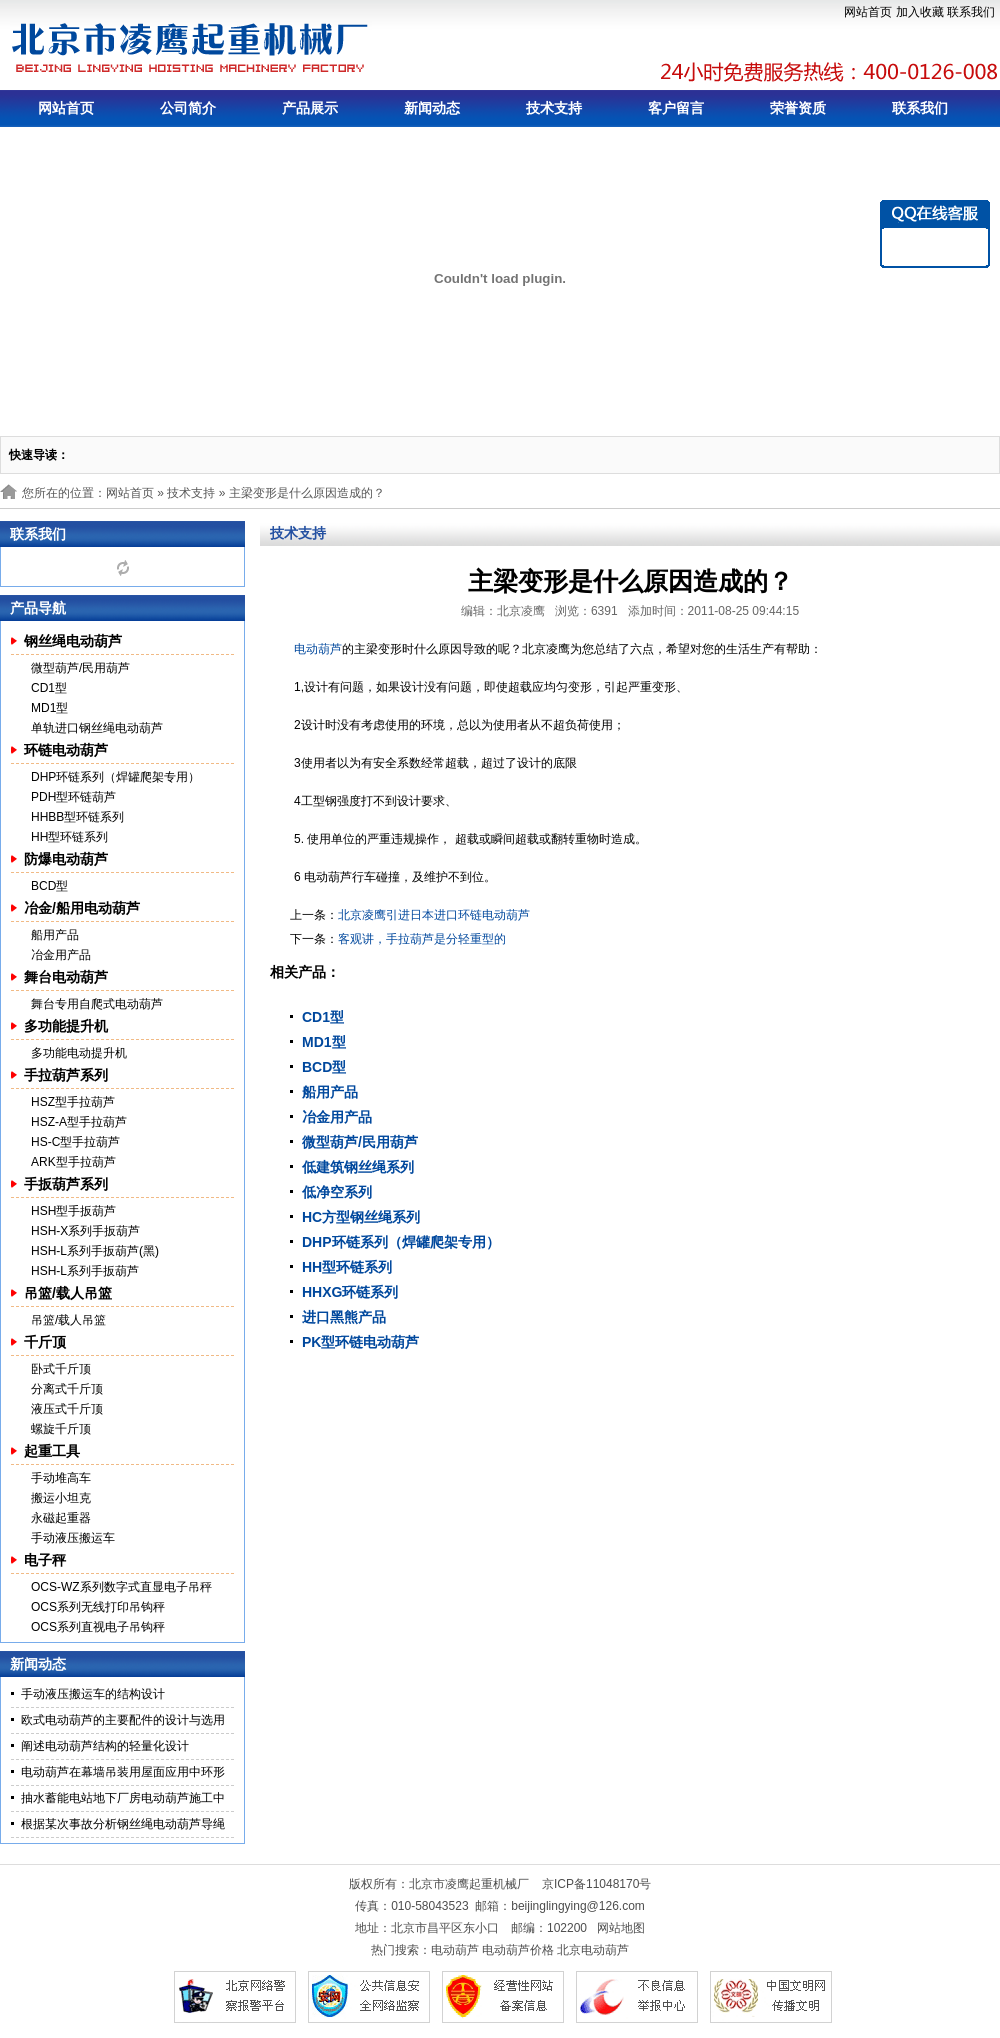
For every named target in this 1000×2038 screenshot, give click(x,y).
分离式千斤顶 (67, 1389)
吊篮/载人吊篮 (68, 1293)
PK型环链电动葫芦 (360, 1342)
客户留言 (676, 108)
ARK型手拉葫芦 (73, 1162)
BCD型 (49, 886)
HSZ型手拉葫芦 (73, 1102)
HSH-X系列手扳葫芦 (85, 1231)
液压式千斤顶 (67, 1409)
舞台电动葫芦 (66, 977)
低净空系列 (337, 1192)
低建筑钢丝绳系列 (358, 1167)
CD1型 (49, 688)
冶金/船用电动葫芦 (82, 908)
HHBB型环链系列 (77, 817)
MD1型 (49, 708)
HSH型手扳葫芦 (73, 1211)
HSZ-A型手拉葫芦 (79, 1122)
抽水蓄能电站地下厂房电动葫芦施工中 (123, 1798)
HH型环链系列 (69, 837)
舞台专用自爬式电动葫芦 (97, 1004)
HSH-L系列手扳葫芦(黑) (95, 1251)
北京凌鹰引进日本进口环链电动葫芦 (434, 915)
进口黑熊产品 (344, 1317)
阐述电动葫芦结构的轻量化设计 (105, 1746)
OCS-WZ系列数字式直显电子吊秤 (121, 1587)
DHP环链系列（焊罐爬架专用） (115, 777)
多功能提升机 (66, 1026)
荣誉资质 (798, 108)
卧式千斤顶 (61, 1369)
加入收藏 (920, 12)
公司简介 (188, 108)
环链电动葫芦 (66, 750)
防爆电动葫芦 (66, 859)
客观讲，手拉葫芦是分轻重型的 (422, 939)
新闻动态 (432, 108)
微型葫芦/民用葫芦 (80, 668)
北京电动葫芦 (593, 1950)
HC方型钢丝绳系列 (361, 1217)
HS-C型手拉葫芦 (75, 1142)
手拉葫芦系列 (66, 1075)
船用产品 (55, 935)
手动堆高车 (61, 1478)
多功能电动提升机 (79, 1053)
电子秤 (45, 1560)
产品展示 (310, 108)
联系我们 (971, 12)
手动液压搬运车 (73, 1538)
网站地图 (621, 1928)
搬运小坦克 (61, 1498)
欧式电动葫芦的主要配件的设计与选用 (123, 1720)
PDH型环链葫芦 (73, 797)
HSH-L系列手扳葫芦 (85, 1271)
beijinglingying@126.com (578, 1906)
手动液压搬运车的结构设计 (93, 1694)
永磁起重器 (61, 1518)
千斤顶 (45, 1342)
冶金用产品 (61, 955)
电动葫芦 (318, 649)
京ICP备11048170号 (596, 1884)
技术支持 (554, 108)
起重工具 (52, 1451)
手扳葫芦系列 (66, 1184)
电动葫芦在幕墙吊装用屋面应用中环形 (123, 1772)
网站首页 (868, 12)
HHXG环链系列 (350, 1292)
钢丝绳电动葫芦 (73, 641)
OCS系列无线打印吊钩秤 (98, 1607)
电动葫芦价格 (518, 1950)
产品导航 (38, 608)
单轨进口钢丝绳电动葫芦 (97, 728)
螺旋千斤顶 (61, 1429)
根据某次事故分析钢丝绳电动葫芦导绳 (123, 1824)
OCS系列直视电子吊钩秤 (98, 1627)
